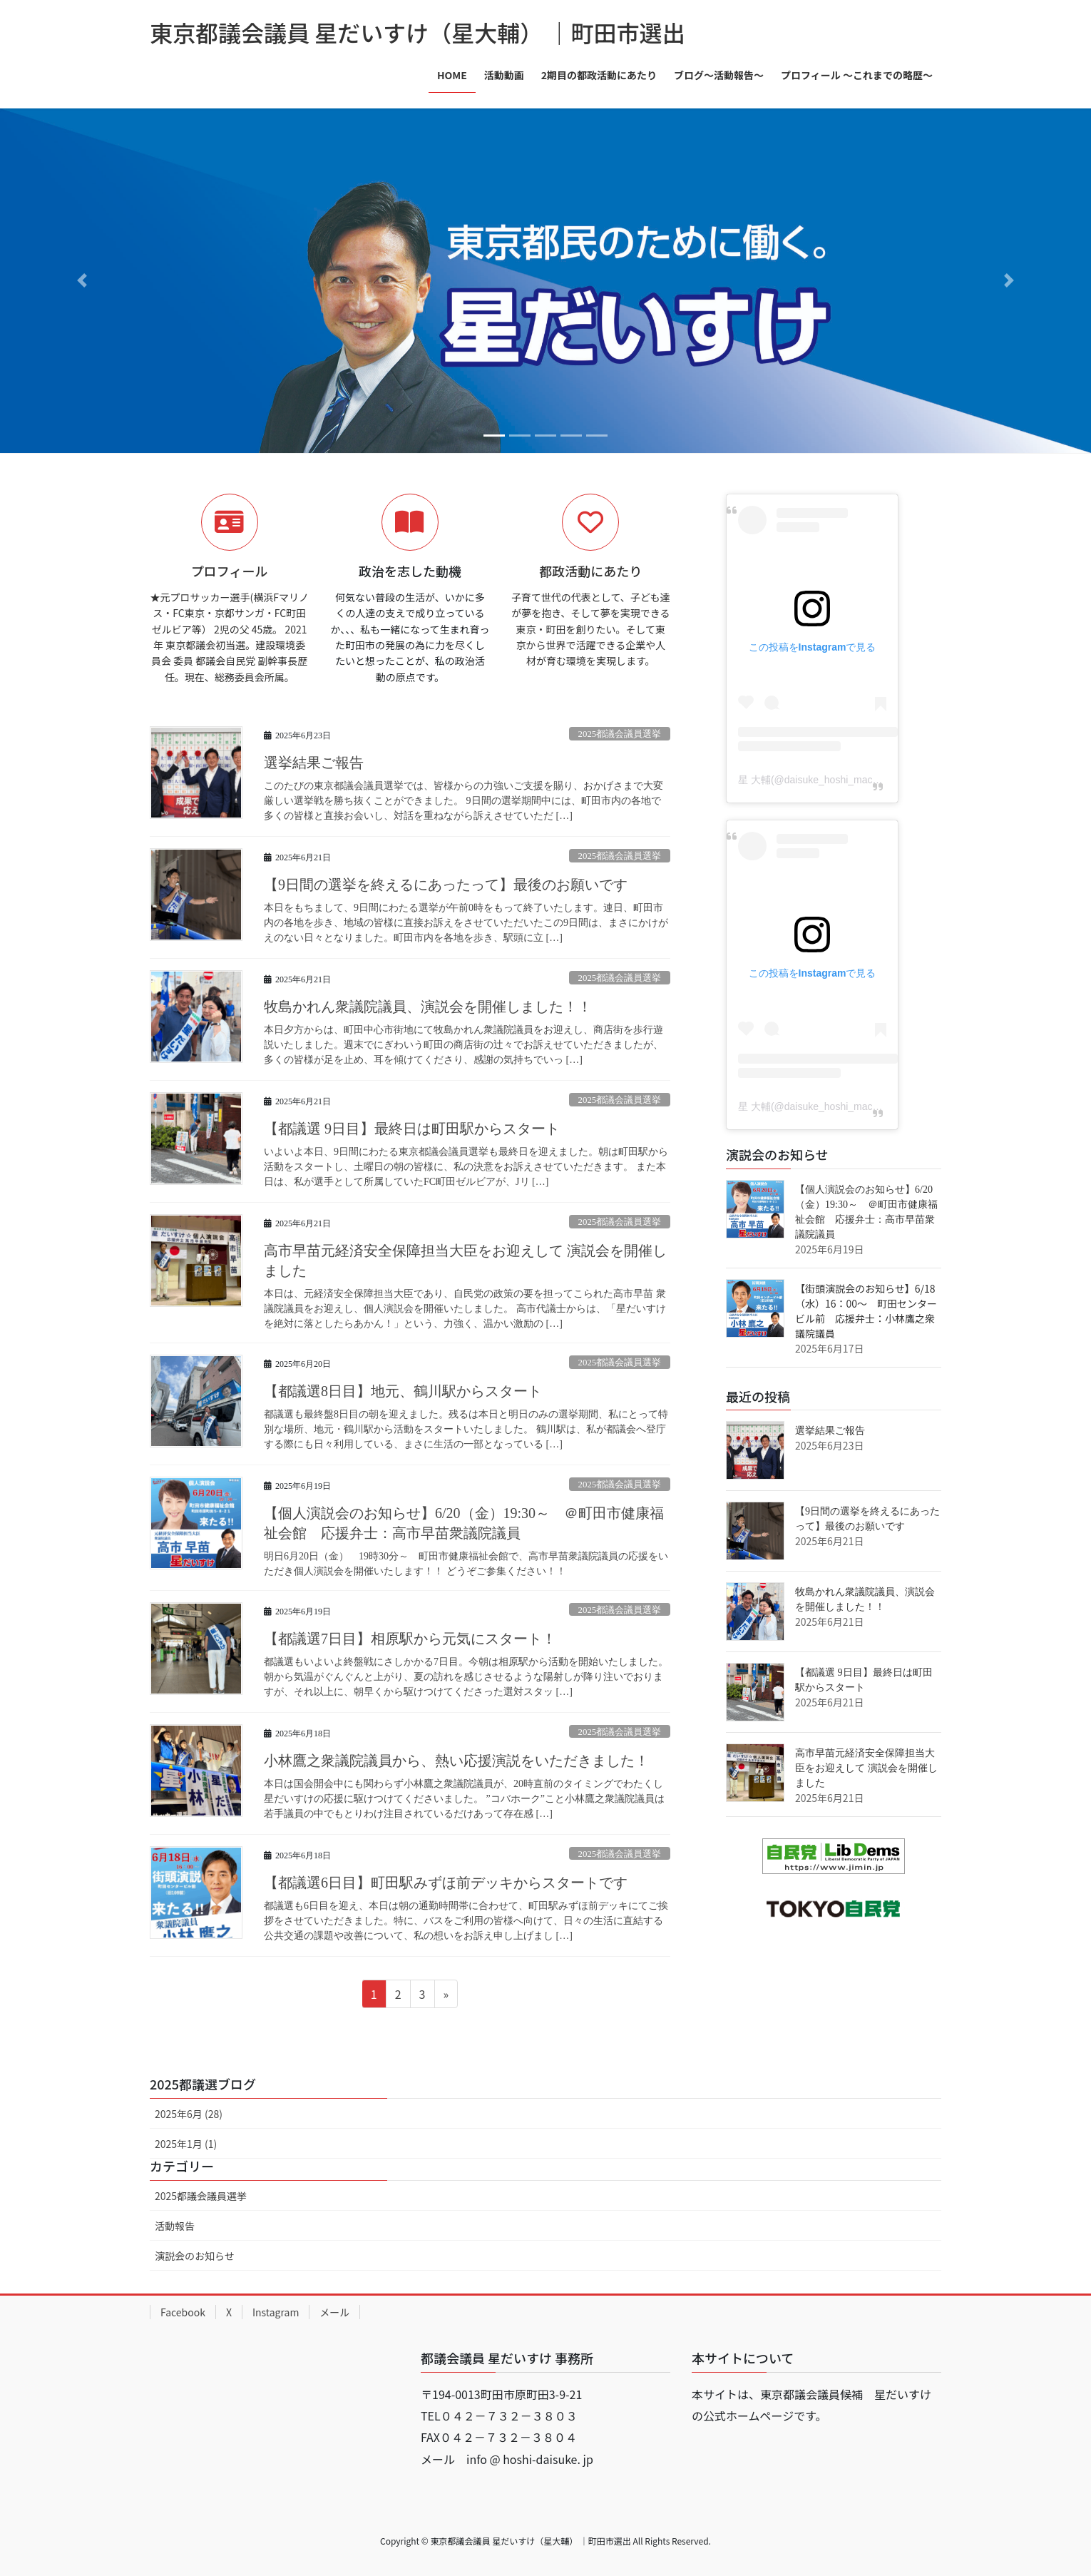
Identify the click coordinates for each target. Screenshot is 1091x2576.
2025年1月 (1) (186, 2144)
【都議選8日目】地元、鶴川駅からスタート (403, 1391)
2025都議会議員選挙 (620, 734)
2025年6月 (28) (188, 2114)
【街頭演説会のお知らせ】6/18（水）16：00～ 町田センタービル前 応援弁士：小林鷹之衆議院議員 (866, 1310)
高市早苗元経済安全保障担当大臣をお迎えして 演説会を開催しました (866, 1768)
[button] (82, 280)
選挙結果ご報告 (314, 762)
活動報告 (175, 2226)
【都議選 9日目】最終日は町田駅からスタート (412, 1128)
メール (334, 2312)
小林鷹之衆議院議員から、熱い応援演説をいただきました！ (456, 1760)
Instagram (275, 2312)
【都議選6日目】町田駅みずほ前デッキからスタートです (446, 1882)
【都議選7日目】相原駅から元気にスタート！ (410, 1638)
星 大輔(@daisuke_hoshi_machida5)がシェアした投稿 (859, 779)
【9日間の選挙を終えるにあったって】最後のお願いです (446, 884)
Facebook (182, 2312)
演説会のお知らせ (195, 2256)
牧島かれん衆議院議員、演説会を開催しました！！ (428, 1006)
